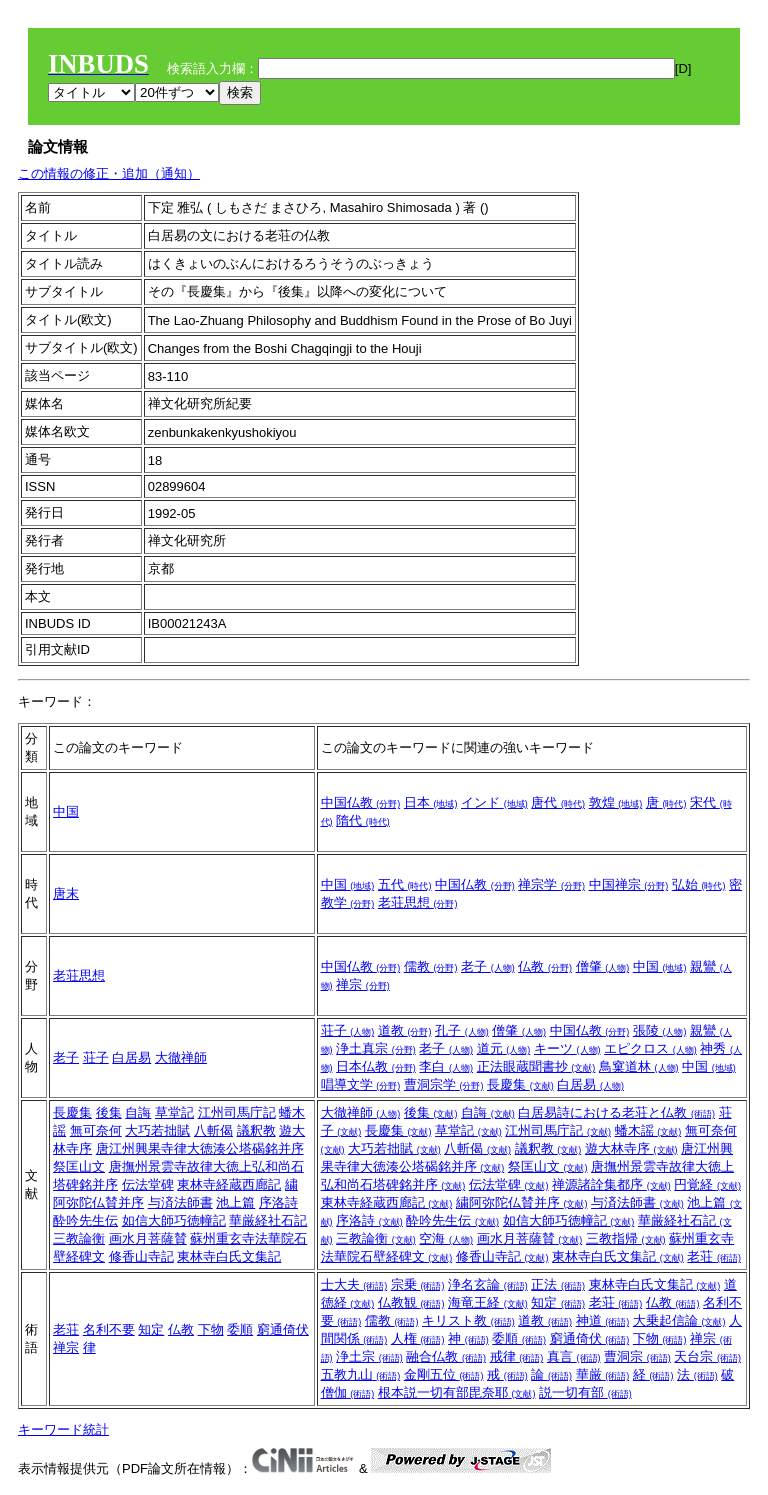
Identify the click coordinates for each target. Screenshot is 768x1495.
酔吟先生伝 (85, 1220)
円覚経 (707, 1184)
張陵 (660, 1030)
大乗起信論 (679, 1320)
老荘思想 (418, 902)
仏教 (545, 966)
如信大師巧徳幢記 (174, 1220)
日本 (431, 802)
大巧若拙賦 (157, 1130)
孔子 (462, 1030)
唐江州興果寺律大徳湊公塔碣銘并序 (200, 1148)
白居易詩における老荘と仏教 (616, 1112)
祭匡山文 (79, 1166)
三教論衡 (79, 1238)
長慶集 (520, 1084)
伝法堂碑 (148, 1184)
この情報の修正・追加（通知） (109, 173)
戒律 (517, 1356)
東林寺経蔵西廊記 (229, 1184)
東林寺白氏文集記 (229, 1256)
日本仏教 (376, 1066)
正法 (558, 1284)
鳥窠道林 (639, 1066)
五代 (405, 884)
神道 (603, 1320)
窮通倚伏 (283, 1329)
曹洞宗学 (444, 1084)
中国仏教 (361, 802)
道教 (405, 1030)
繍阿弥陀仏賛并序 (522, 1202)
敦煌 (616, 802)
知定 (151, 1329)
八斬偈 (213, 1130)
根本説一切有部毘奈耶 (457, 1392)
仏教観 (411, 1302)
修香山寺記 (141, 1256)
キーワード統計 (63, 1429)
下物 (211, 1329)
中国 (66, 811)
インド (494, 802)
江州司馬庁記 (237, 1112)
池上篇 (235, 1202)
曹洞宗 (637, 1356)
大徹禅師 (181, 1057)
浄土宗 (369, 1356)
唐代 (558, 802)
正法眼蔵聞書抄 (536, 1066)
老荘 (714, 1256)
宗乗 (418, 1284)
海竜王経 (488, 1302)
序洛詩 (278, 1202)
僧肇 (603, 966)
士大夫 (354, 1284)
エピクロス (650, 1048)
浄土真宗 (376, 1048)
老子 (488, 966)
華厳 (603, 1374)
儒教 (431, 966)
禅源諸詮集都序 (611, 1184)
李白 (446, 1066)
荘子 (96, 1057)
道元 (504, 1048)
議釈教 (256, 1130)
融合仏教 (446, 1356)
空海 (446, 1238)
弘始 (699, 884)
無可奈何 (96, 1130)
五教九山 (361, 1374)
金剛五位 (444, 1374)
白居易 (131, 1057)
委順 (240, 1329)
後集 (109, 1112)
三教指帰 (626, 1238)
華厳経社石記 (268, 1220)
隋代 (363, 820)
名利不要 (109, 1329)
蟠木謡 (648, 1130)
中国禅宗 (629, 884)
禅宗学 (551, 884)
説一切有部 (585, 1392)
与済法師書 (180, 1202)
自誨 (138, 1112)
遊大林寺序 (631, 1148)
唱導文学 (361, 1084)
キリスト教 (468, 1320)
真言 (574, 1356)
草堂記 (174, 1112)
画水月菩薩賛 (148, 1238)
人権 (418, 1338)
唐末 (66, 893)
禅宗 (363, 984)
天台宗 (707, 1356)
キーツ (567, 1048)
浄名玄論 (488, 1284)
